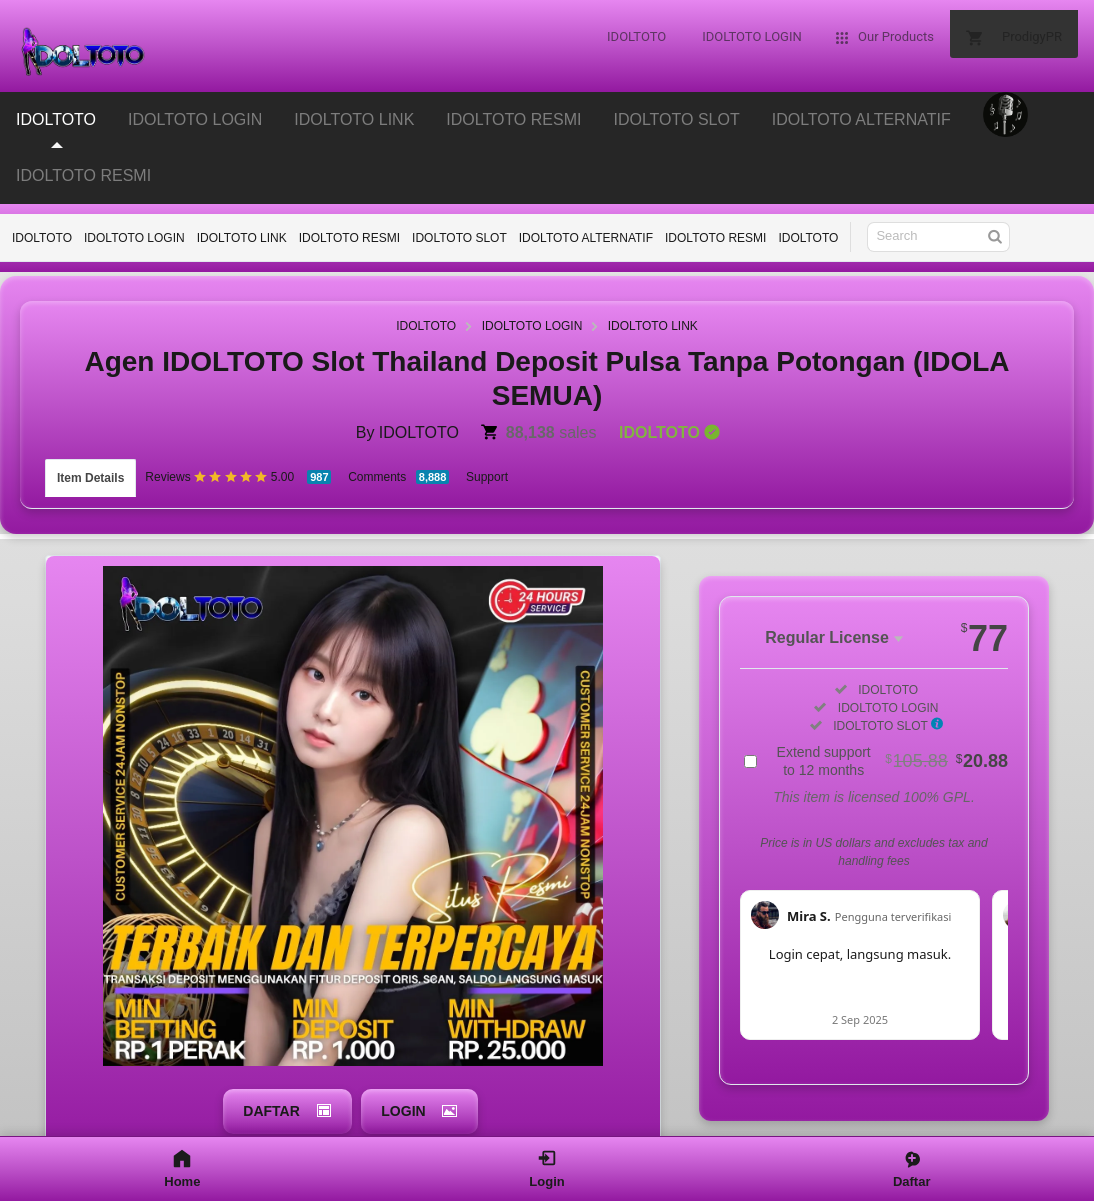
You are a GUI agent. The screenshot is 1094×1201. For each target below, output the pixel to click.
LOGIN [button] (403, 1087)
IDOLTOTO (42, 238)
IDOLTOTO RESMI (83, 175)
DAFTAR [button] (266, 1087)
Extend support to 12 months (892, 741)
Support (487, 467)
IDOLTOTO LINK (242, 238)
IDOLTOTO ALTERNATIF (586, 238)
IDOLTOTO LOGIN (134, 238)
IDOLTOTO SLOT (459, 238)
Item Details (90, 468)
